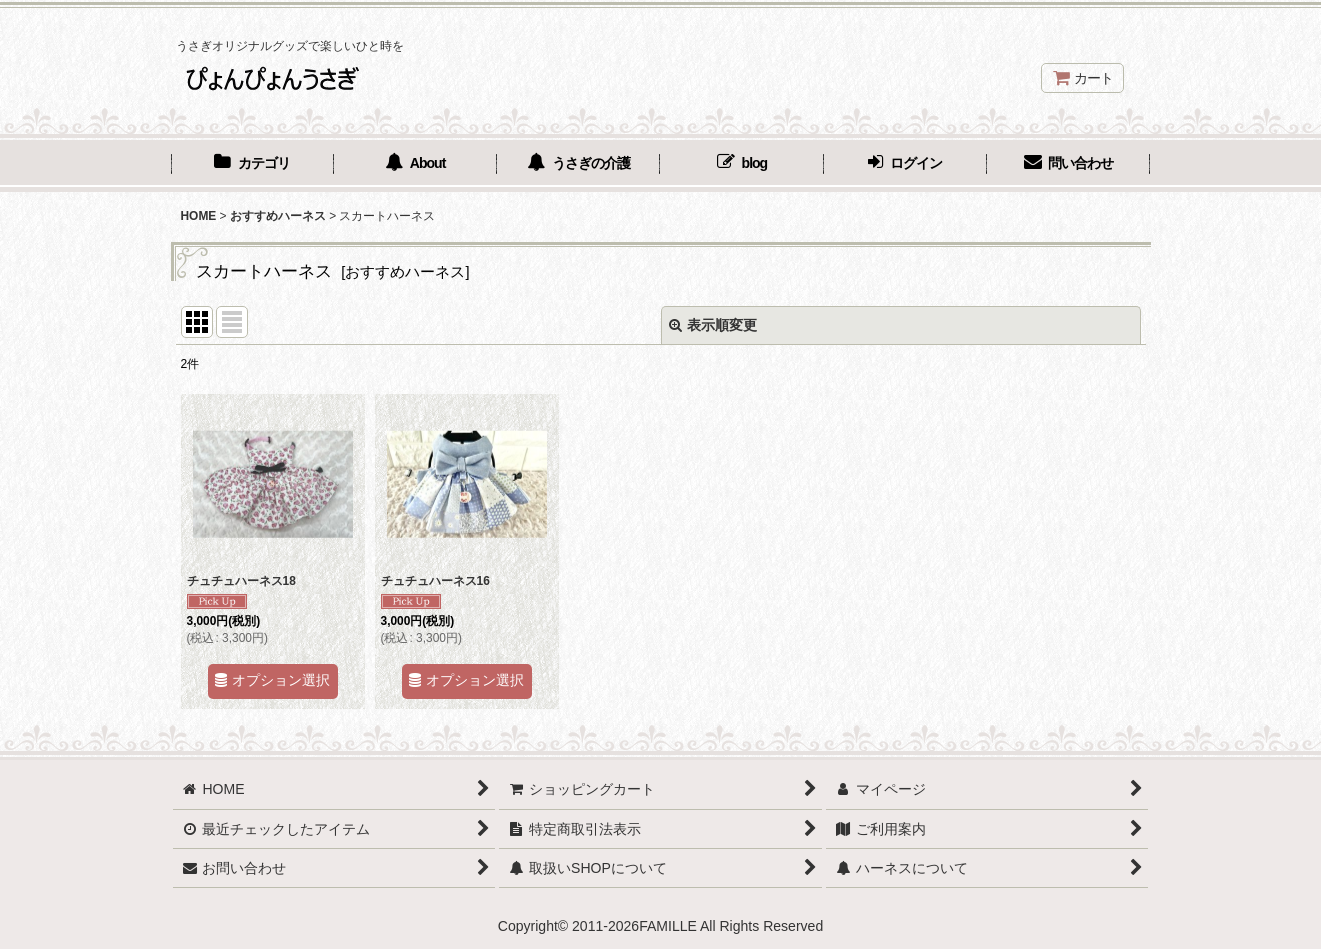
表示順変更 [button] (713, 325)
